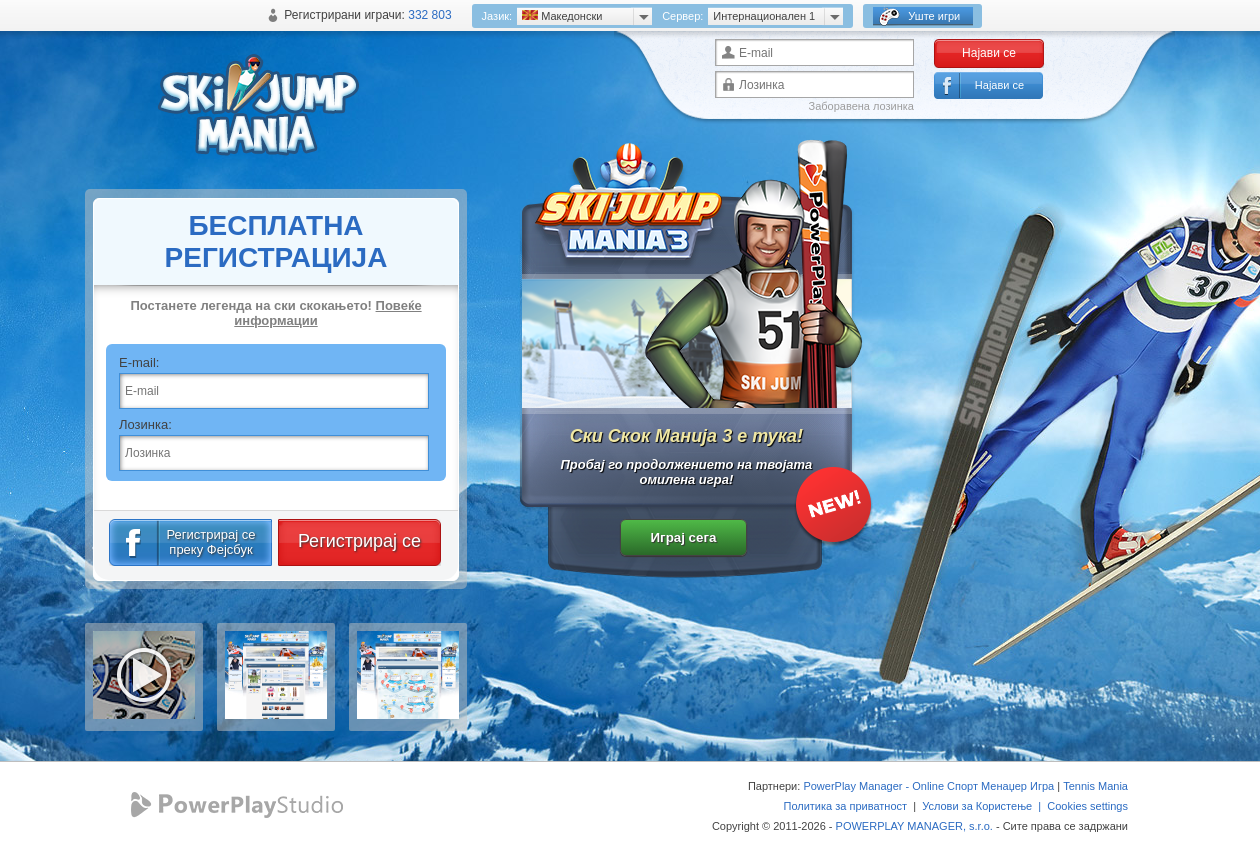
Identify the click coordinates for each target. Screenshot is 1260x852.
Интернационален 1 (764, 16)
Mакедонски (562, 16)
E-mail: (139, 362)
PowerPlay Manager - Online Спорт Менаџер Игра (928, 786)
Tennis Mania (1095, 786)
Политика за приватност (845, 806)
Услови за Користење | (984, 806)
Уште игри (919, 16)
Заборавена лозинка (861, 106)
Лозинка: (145, 424)
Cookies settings (1087, 806)
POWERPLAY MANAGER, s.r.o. (914, 826)
